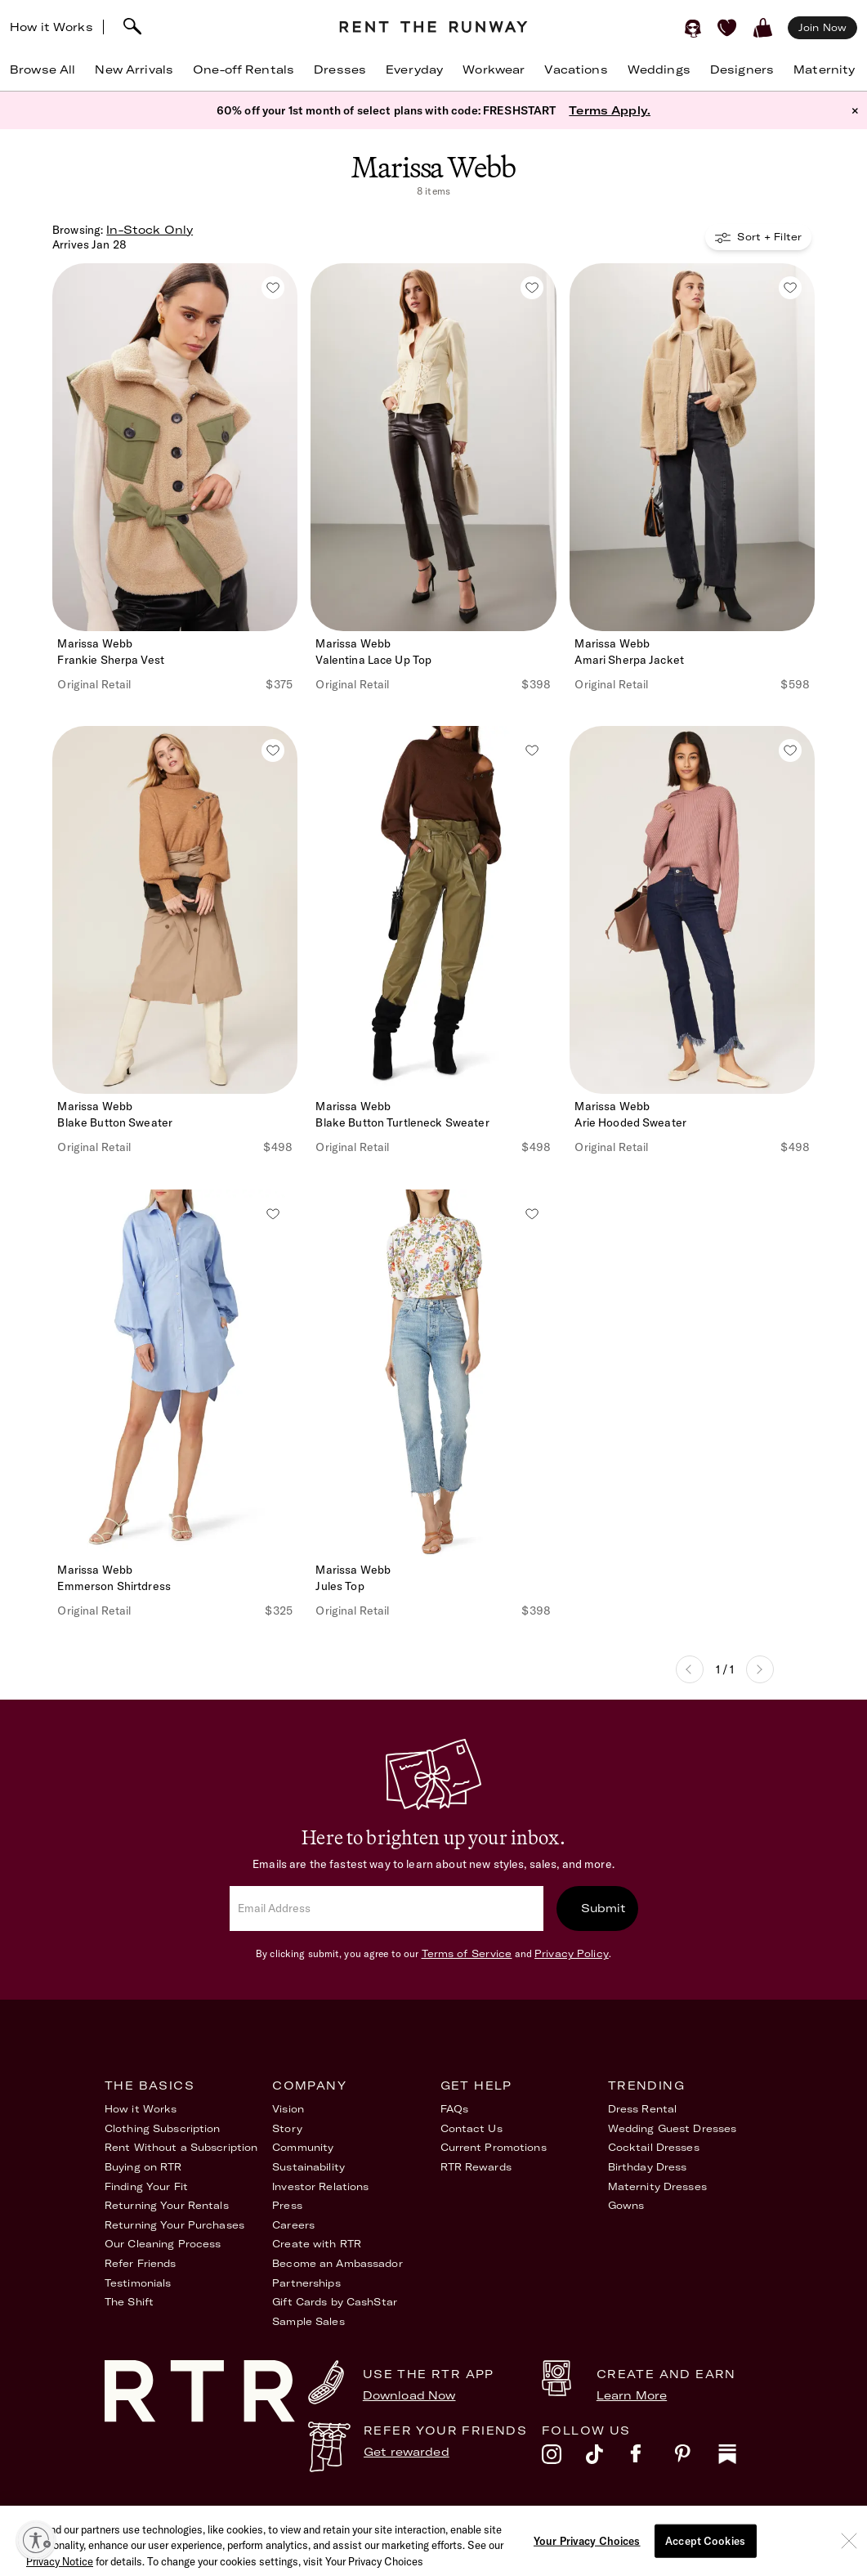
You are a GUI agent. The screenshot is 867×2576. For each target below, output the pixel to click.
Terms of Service (467, 1953)
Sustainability (308, 2167)
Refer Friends (141, 2263)
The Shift (129, 2302)
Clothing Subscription (163, 2128)
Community (302, 2147)
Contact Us (471, 2128)
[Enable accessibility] (36, 2540)
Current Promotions (493, 2147)
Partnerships (306, 2283)
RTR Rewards (476, 2167)
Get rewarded (406, 2451)
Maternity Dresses (657, 2186)
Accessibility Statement (567, 2524)
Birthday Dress (647, 2167)
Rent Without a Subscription (181, 2147)
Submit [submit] (604, 1908)
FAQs (454, 2109)
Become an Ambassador (337, 2263)
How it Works (51, 27)
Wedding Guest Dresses (672, 2128)
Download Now (409, 2395)
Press (287, 2205)
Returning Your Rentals (167, 2205)
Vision (288, 2109)
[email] (386, 1908)
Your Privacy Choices (706, 2517)
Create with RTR (316, 2244)
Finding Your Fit (146, 2186)
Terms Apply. (609, 110)
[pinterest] (696, 2458)
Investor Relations (320, 2186)
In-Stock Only (149, 229)
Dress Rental (642, 2109)
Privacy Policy (571, 1953)
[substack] (740, 2458)
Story (287, 2128)
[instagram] (564, 2458)
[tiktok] (608, 2458)
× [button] (855, 110)
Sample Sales (308, 2321)
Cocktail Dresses (653, 2147)
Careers (293, 2225)
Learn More (632, 2395)
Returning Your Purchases (174, 2225)
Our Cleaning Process (163, 2244)
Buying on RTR (143, 2167)
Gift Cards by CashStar (334, 2302)
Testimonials (138, 2283)
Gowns (626, 2205)
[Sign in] (693, 28)
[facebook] (652, 2458)
